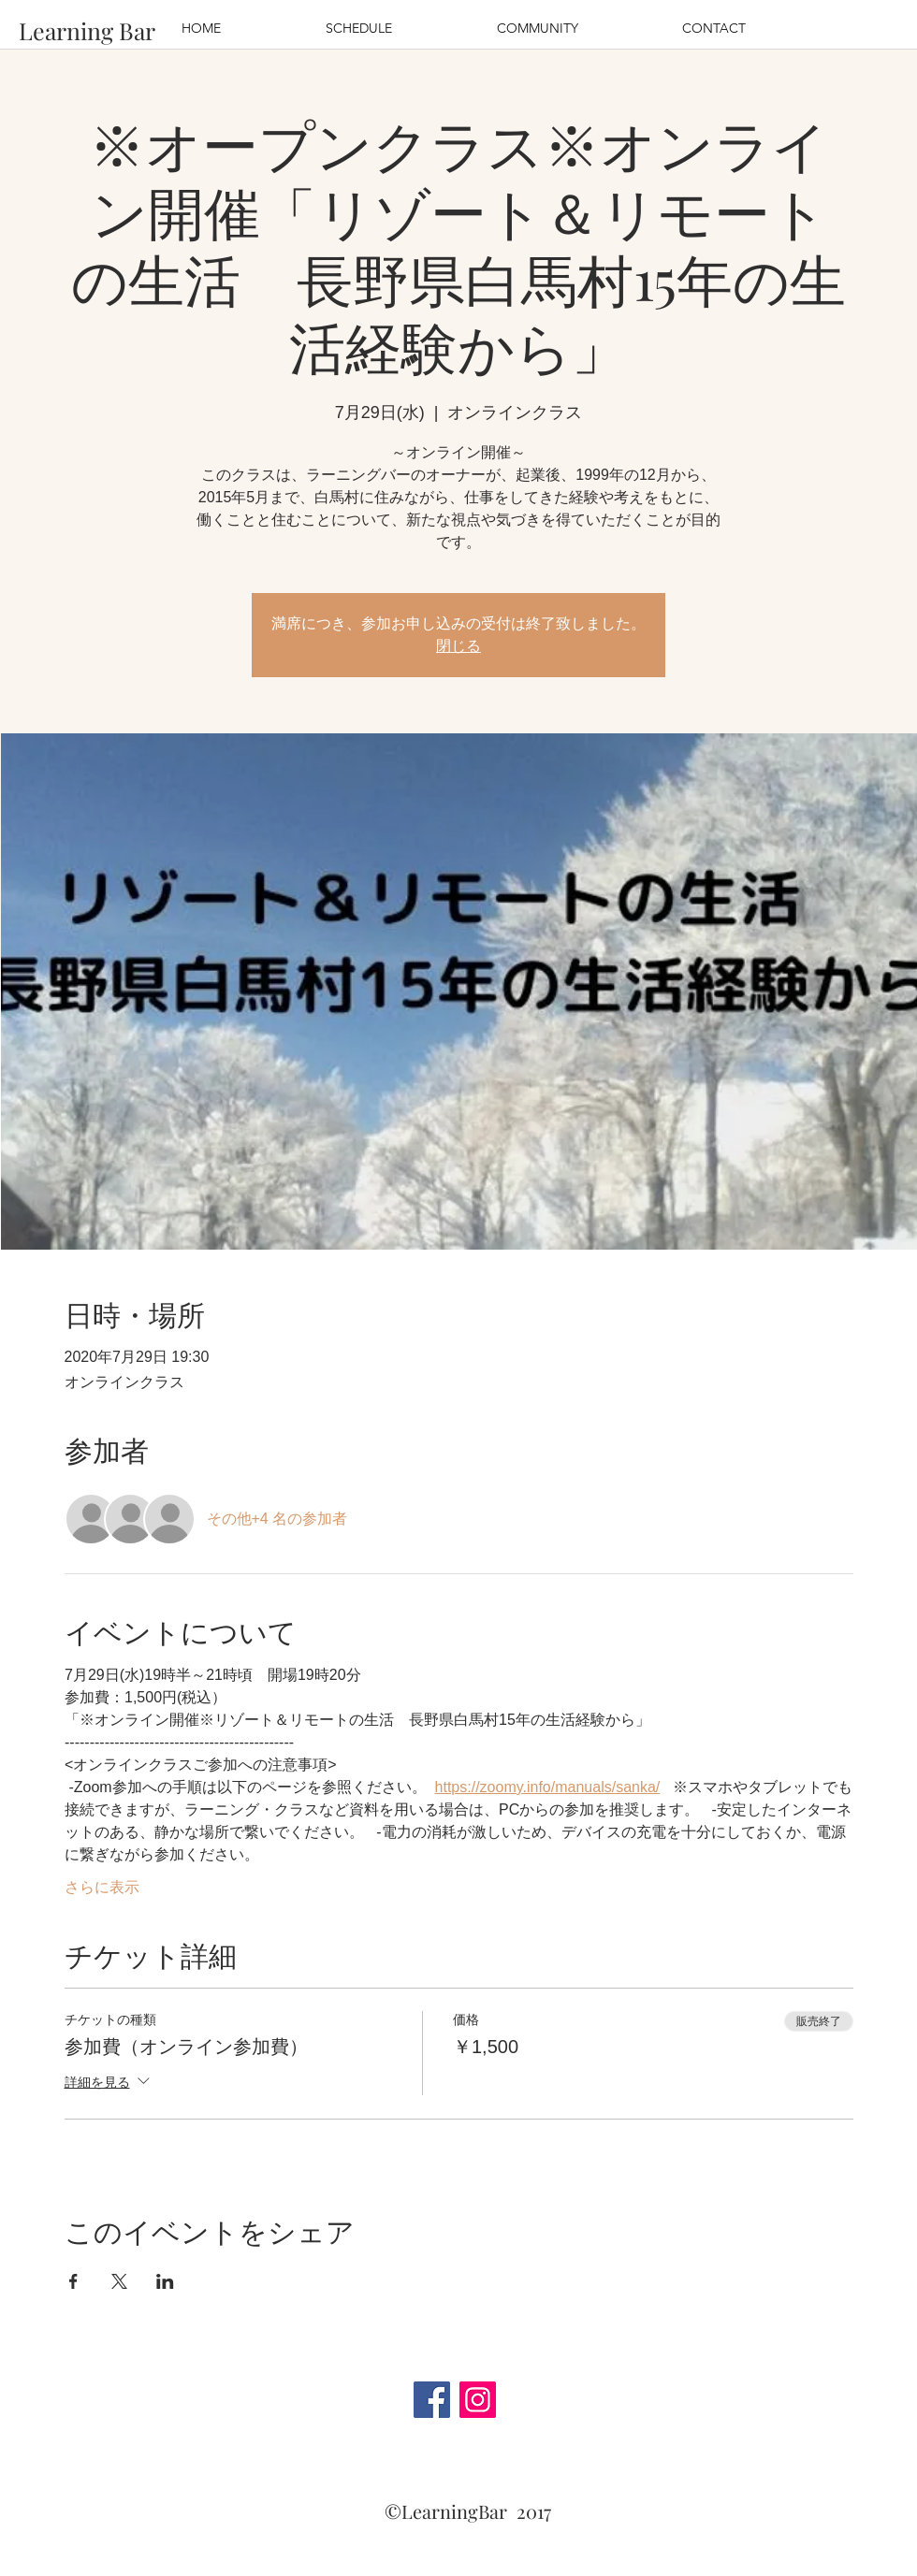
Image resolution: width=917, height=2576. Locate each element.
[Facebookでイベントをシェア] (73, 2281)
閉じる (458, 646)
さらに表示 (102, 1887)
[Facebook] (432, 2399)
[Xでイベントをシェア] (119, 2281)
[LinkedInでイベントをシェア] (165, 2281)
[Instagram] (477, 2399)
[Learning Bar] (87, 30)
